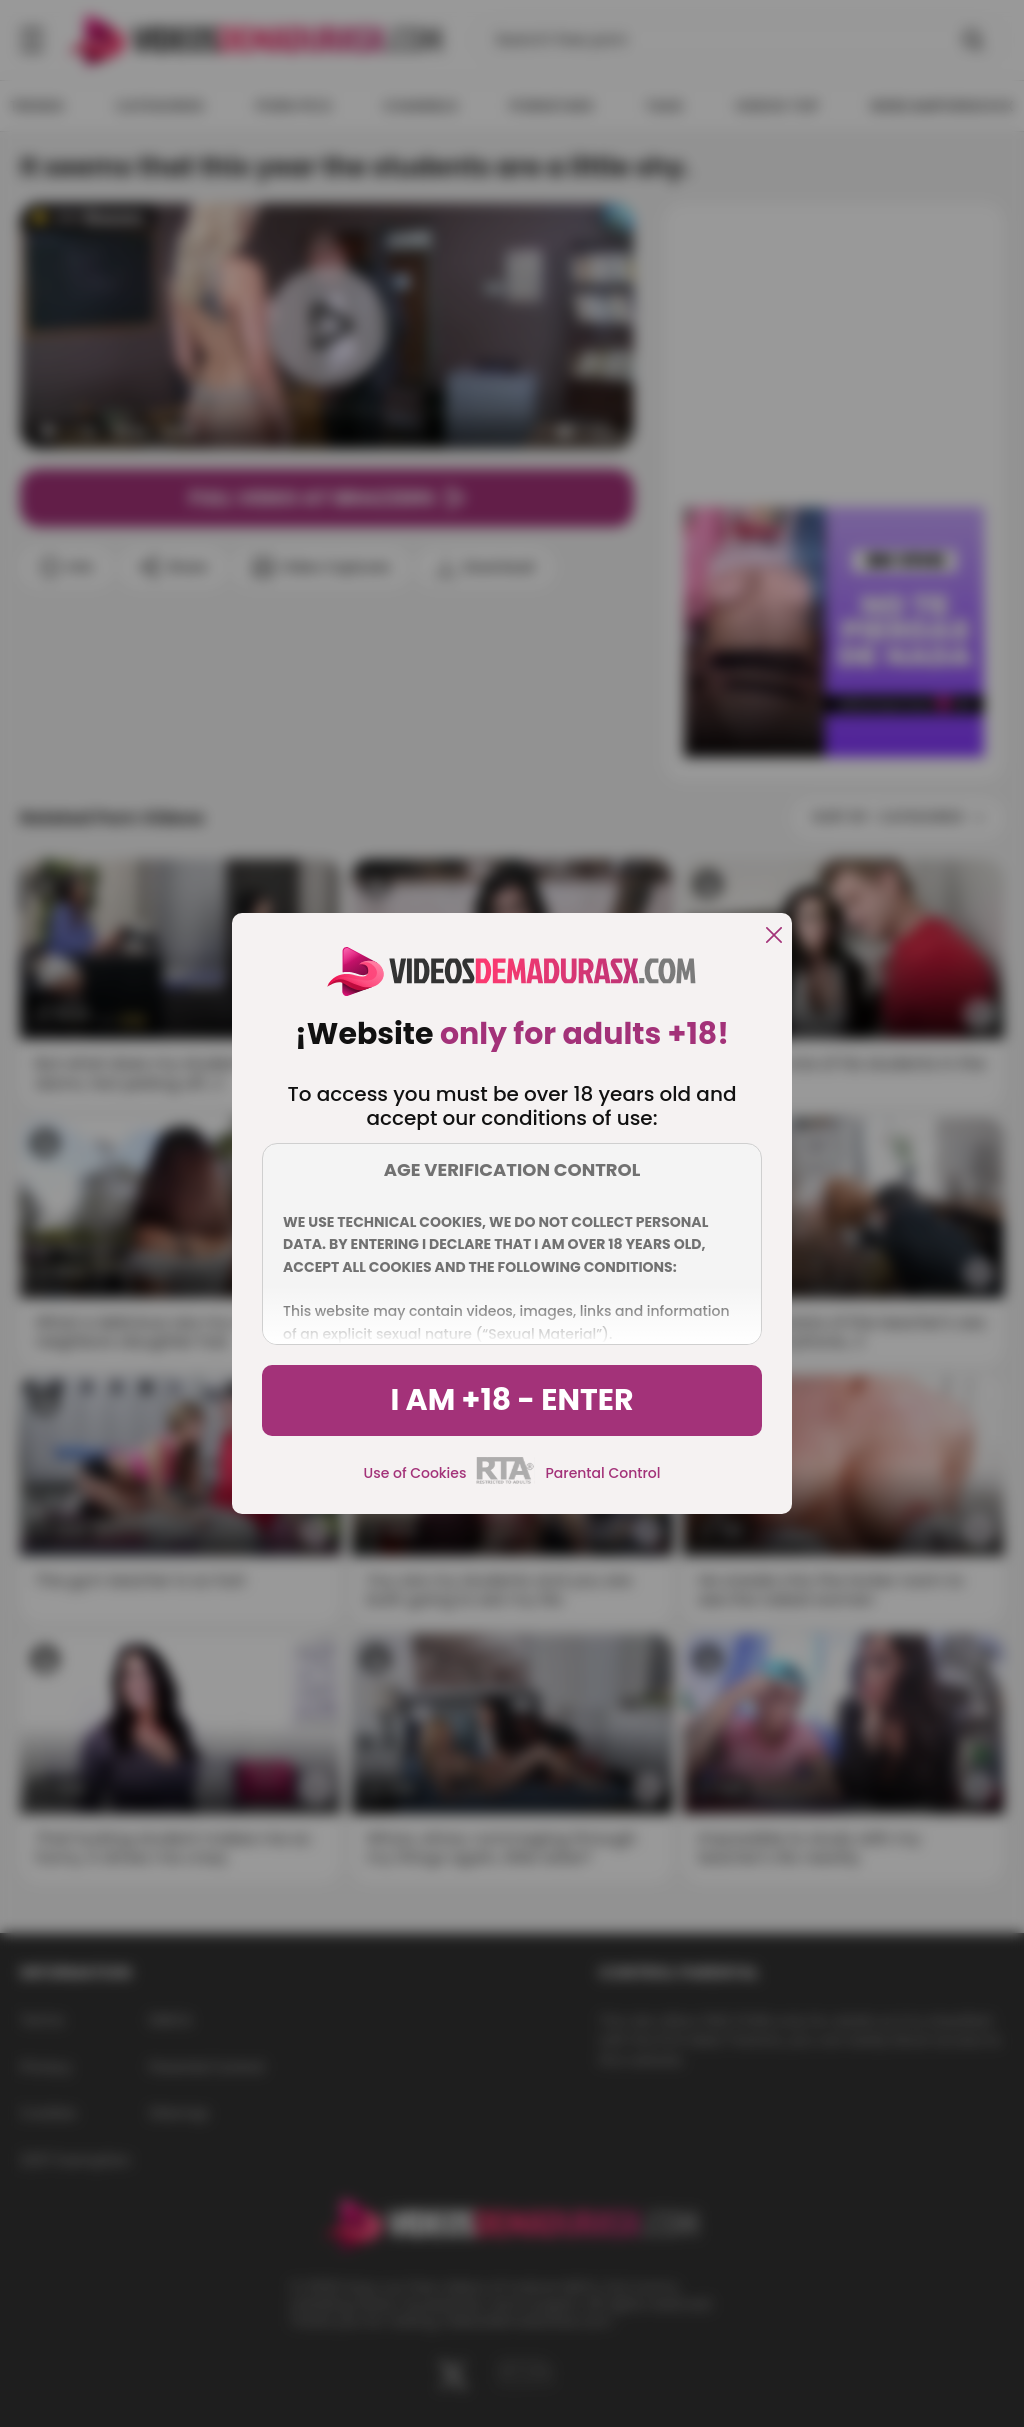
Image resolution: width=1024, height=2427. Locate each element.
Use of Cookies (415, 1473)
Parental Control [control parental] (602, 1473)
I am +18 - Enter (511, 1400)
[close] (774, 936)
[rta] (505, 1481)
